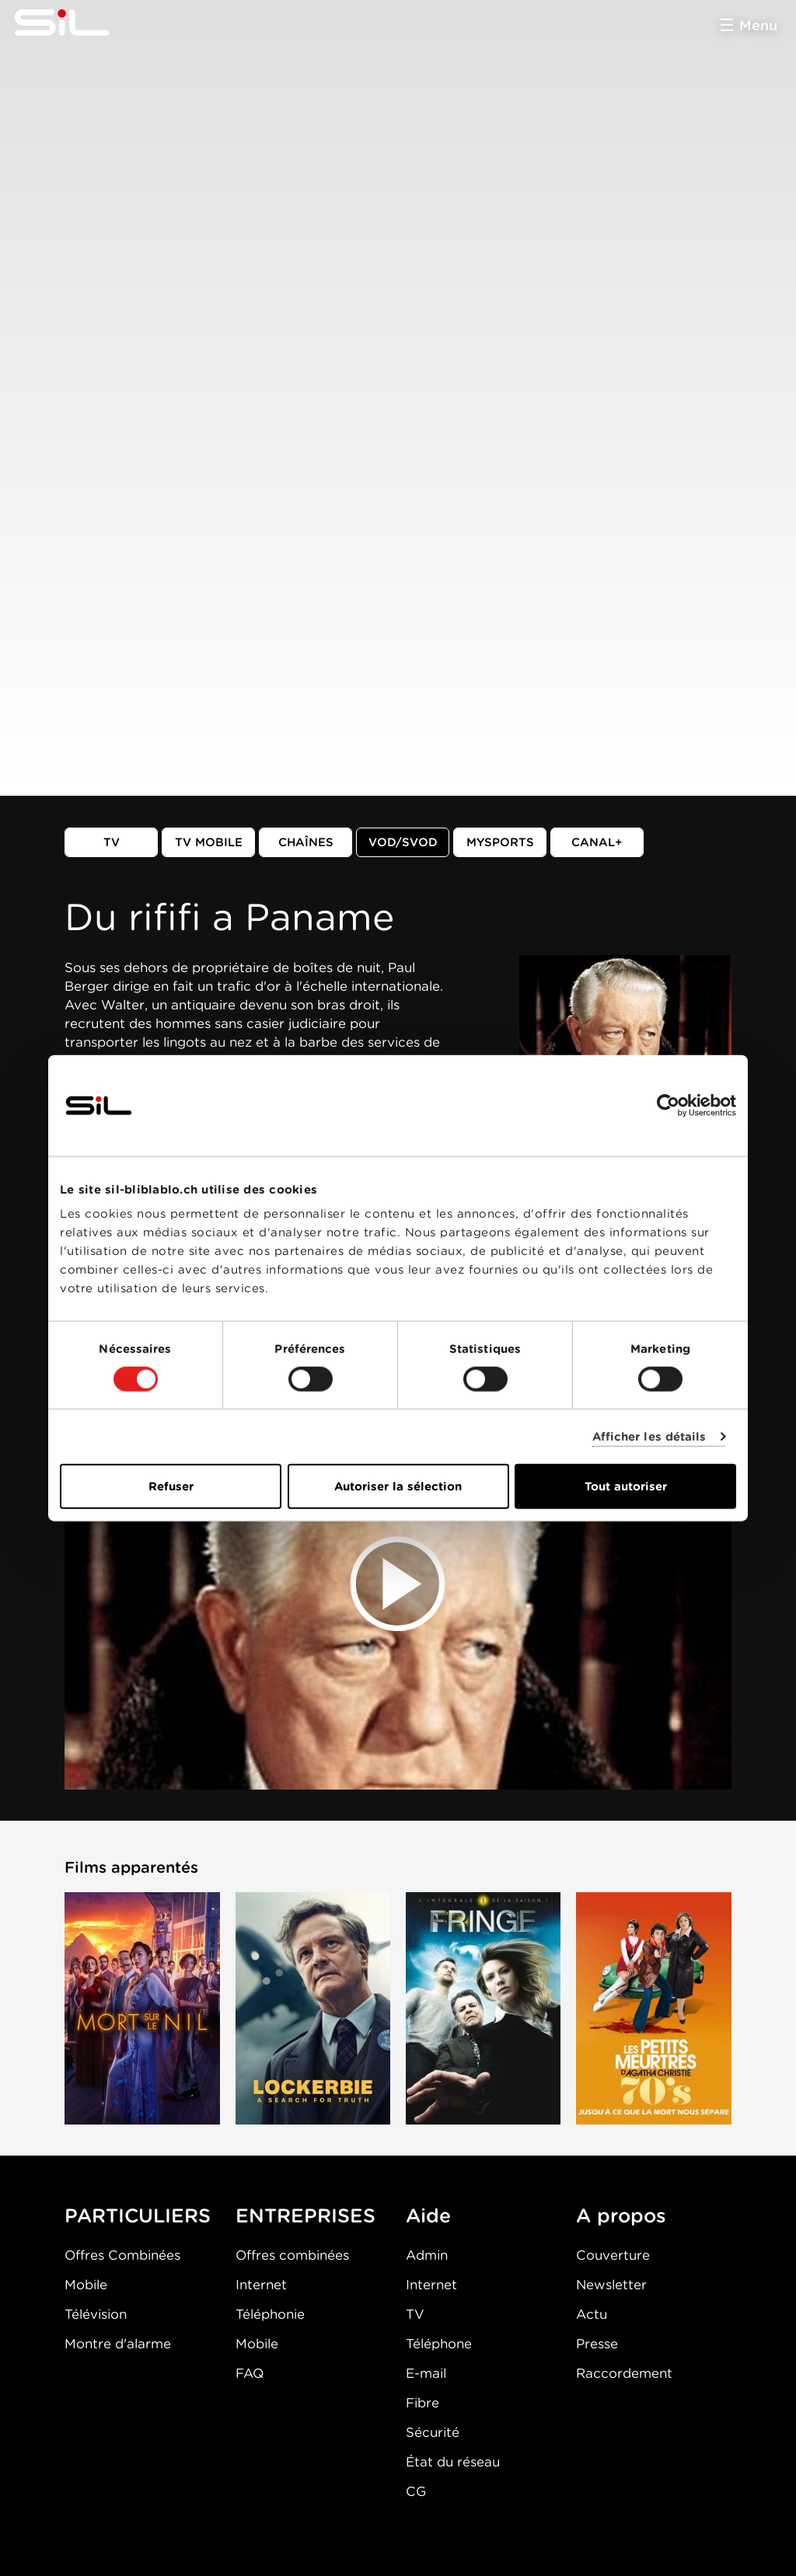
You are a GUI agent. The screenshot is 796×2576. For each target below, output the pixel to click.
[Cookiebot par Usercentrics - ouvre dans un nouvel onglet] (668, 1105)
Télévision (96, 2314)
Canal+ (597, 842)
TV (111, 842)
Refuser (171, 1487)
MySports (500, 842)
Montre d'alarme (118, 2343)
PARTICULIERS (138, 2215)
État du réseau (453, 2462)
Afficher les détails (649, 1436)
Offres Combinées (122, 2255)
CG (416, 2491)
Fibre (422, 2402)
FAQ (250, 2373)
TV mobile (209, 842)
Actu (591, 2314)
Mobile (86, 2284)
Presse (597, 2343)
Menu (758, 25)
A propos (621, 2215)
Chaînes (305, 842)
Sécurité (432, 2432)
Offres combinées (292, 2255)
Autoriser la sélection (398, 1487)
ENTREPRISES (305, 2215)
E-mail (426, 2373)
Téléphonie (270, 2314)
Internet (261, 2284)
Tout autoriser (626, 1487)
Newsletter (611, 2284)
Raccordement (624, 2373)
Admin (427, 2255)
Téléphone (439, 2343)
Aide (428, 2215)
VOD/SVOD (403, 842)
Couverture (613, 2255)
